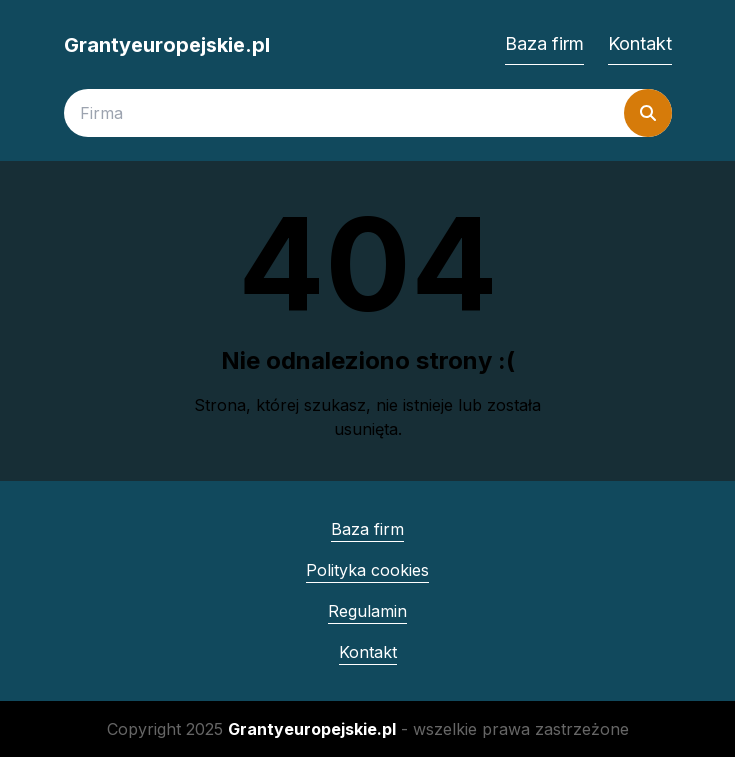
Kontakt (640, 43)
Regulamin (367, 611)
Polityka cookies (367, 570)
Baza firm (544, 43)
